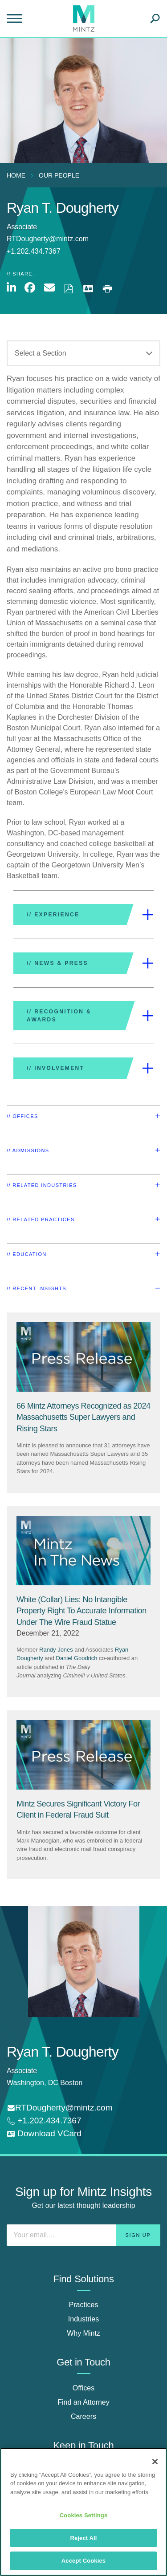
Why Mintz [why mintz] (83, 2333)
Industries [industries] (83, 2319)
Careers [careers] (83, 2416)
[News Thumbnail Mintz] (83, 1551)
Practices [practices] (83, 2305)
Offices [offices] (84, 2388)
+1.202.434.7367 (48, 2120)
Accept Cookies (83, 2560)
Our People (59, 175)
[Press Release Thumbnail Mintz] (83, 1357)
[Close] (155, 2461)
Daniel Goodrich (77, 1658)
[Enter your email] (83, 2235)
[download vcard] (44, 2134)
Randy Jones (56, 1649)
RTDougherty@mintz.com (48, 239)
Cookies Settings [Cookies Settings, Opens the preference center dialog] (84, 2515)
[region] (83, 2512)
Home (16, 175)
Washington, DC (32, 2082)
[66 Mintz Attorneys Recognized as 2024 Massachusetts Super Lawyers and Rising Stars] (83, 1417)
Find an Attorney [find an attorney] (83, 2402)
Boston (71, 2082)
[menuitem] (18, 175)
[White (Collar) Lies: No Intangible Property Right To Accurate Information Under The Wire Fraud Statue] (81, 1610)
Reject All (83, 2538)
